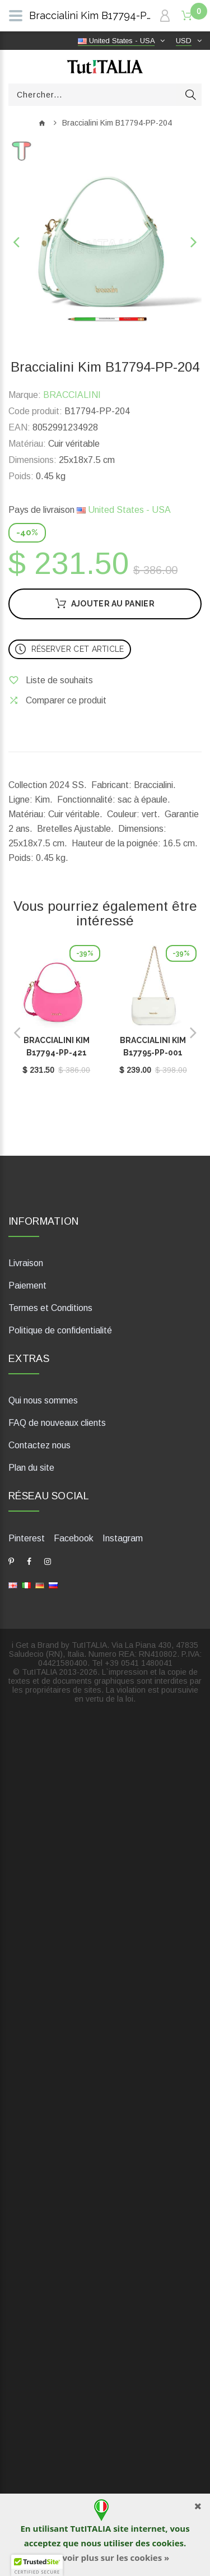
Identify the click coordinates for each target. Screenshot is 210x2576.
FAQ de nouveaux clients (57, 1423)
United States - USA (124, 510)
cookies (167, 2543)
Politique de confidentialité (60, 1330)
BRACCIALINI (72, 395)
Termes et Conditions (50, 1308)
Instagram (122, 1538)
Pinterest (26, 1538)
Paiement (27, 1285)
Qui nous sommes (43, 1400)
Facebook (74, 1538)
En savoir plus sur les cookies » (105, 2557)
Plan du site (31, 1467)
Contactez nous (39, 1445)
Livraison (25, 1263)
